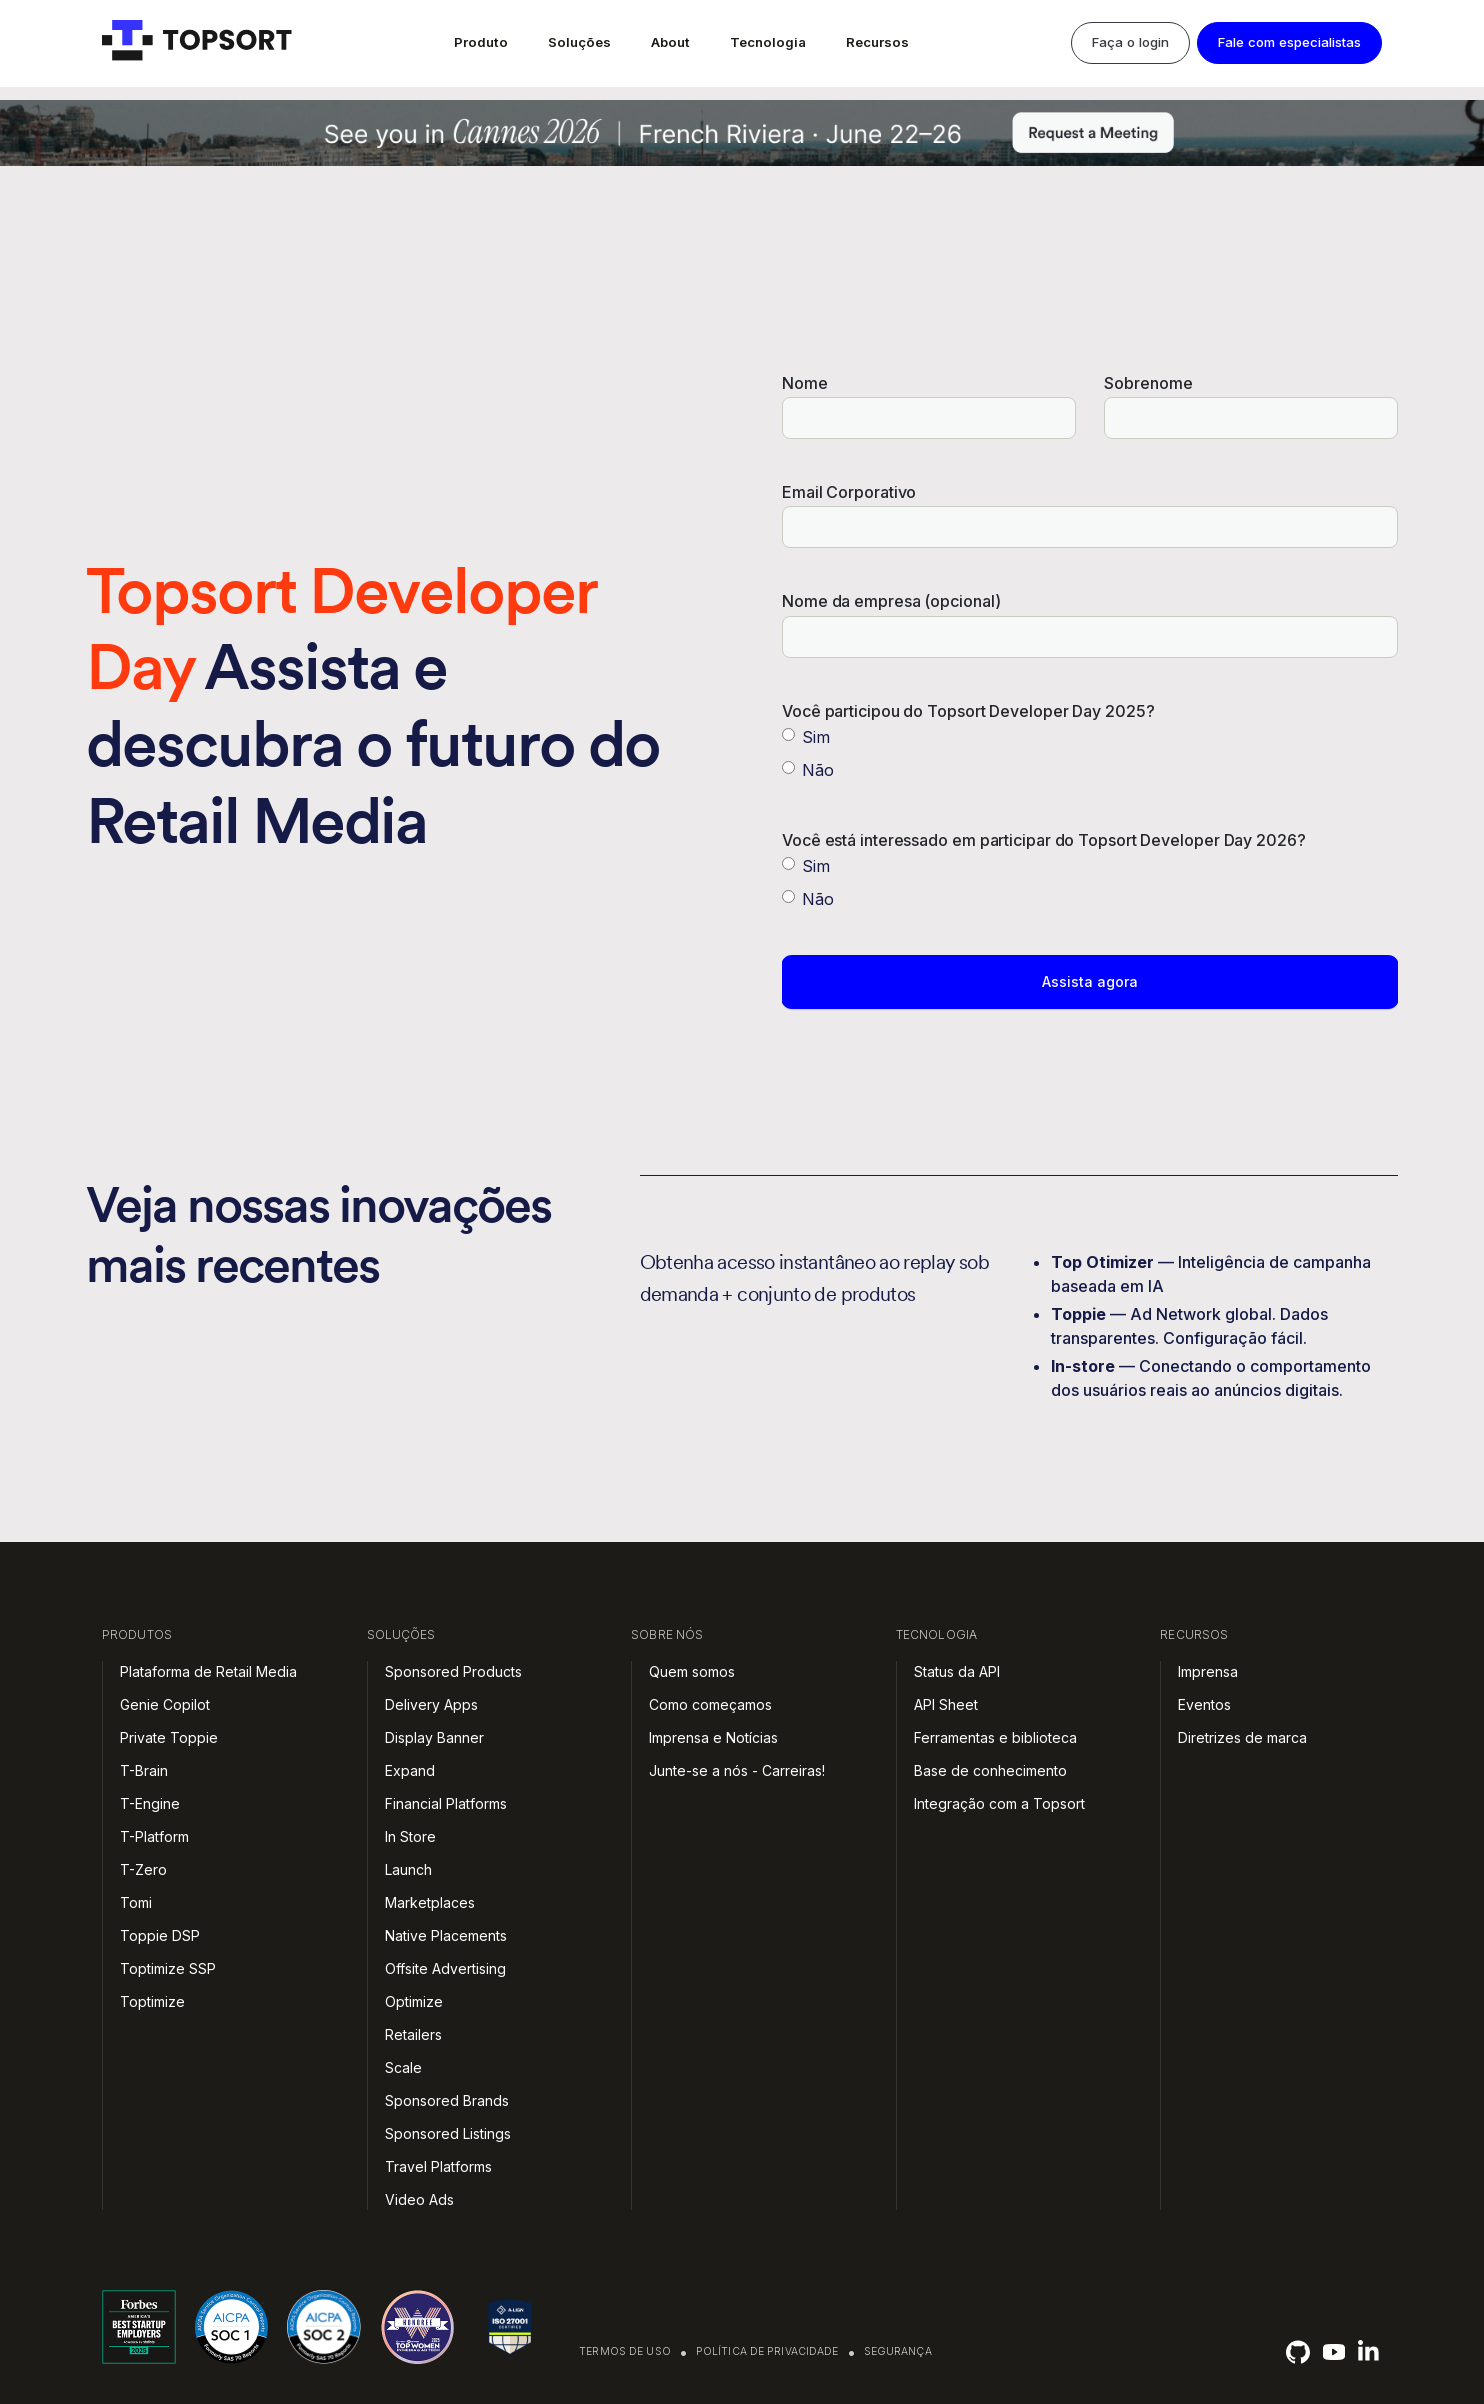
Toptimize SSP (168, 1968)
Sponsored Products (453, 1671)
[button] (481, 43)
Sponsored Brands (447, 2100)
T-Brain (144, 1770)
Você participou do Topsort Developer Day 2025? (968, 711)
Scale (403, 2067)
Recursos (877, 42)
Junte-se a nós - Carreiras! (737, 1770)
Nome (805, 383)
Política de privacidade (767, 2351)
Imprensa (1208, 1671)
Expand (410, 1770)
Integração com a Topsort (999, 1803)
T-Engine (150, 1803)
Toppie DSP (160, 1935)
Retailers (413, 2034)
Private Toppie (169, 1737)
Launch (408, 1869)
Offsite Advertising (445, 1968)
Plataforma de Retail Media (208, 1671)
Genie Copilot (165, 1704)
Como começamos (710, 1704)
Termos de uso (625, 2351)
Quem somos (692, 1671)
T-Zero (143, 1869)
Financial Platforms (446, 1803)
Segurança (898, 2351)
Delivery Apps (431, 1704)
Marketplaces (430, 1902)
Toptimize (152, 2001)
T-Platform (154, 1836)
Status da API (957, 1671)
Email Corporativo (849, 492)
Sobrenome (1148, 383)
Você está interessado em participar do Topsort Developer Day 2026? (1044, 840)
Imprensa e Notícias (713, 1737)
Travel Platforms (438, 2166)
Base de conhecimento (990, 1770)
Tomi (136, 1902)
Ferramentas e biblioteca (995, 1737)
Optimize (414, 2001)
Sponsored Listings (448, 2133)
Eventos (1204, 1704)
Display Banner (434, 1737)
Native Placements (446, 1935)
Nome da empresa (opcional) (891, 601)
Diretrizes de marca (1242, 1737)
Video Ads (419, 2199)
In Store (410, 1836)
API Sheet (946, 1704)
